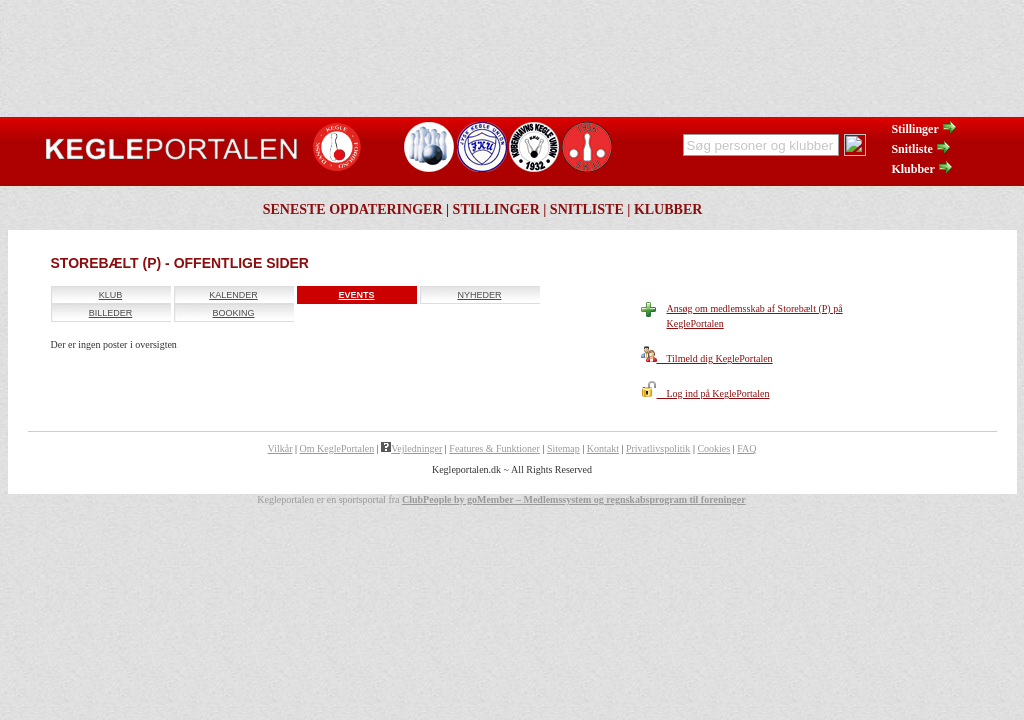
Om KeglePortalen (337, 448)
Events (356, 295)
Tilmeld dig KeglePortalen (707, 358)
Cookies (713, 448)
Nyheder (479, 295)
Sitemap (563, 448)
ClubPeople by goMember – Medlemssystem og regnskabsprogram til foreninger (574, 499)
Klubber (922, 169)
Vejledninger (411, 448)
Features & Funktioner (494, 448)
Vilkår (280, 448)
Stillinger (924, 129)
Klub (111, 295)
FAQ (746, 448)
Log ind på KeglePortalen (705, 393)
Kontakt (603, 448)
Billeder (111, 313)
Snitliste (921, 149)
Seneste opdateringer (353, 209)
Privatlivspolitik (658, 448)
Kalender (233, 295)
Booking (233, 313)
